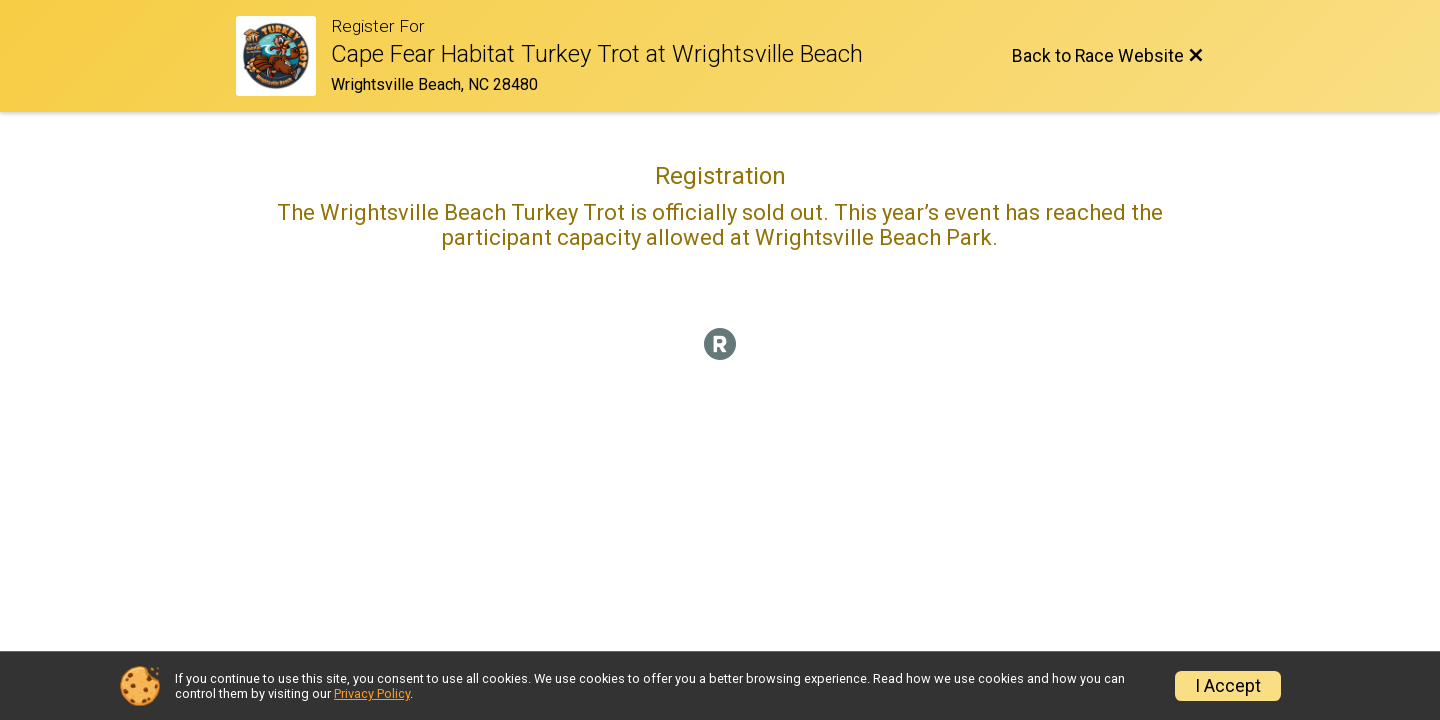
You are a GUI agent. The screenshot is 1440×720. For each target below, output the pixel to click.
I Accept (1228, 686)
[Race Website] (283, 56)
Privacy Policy (372, 693)
